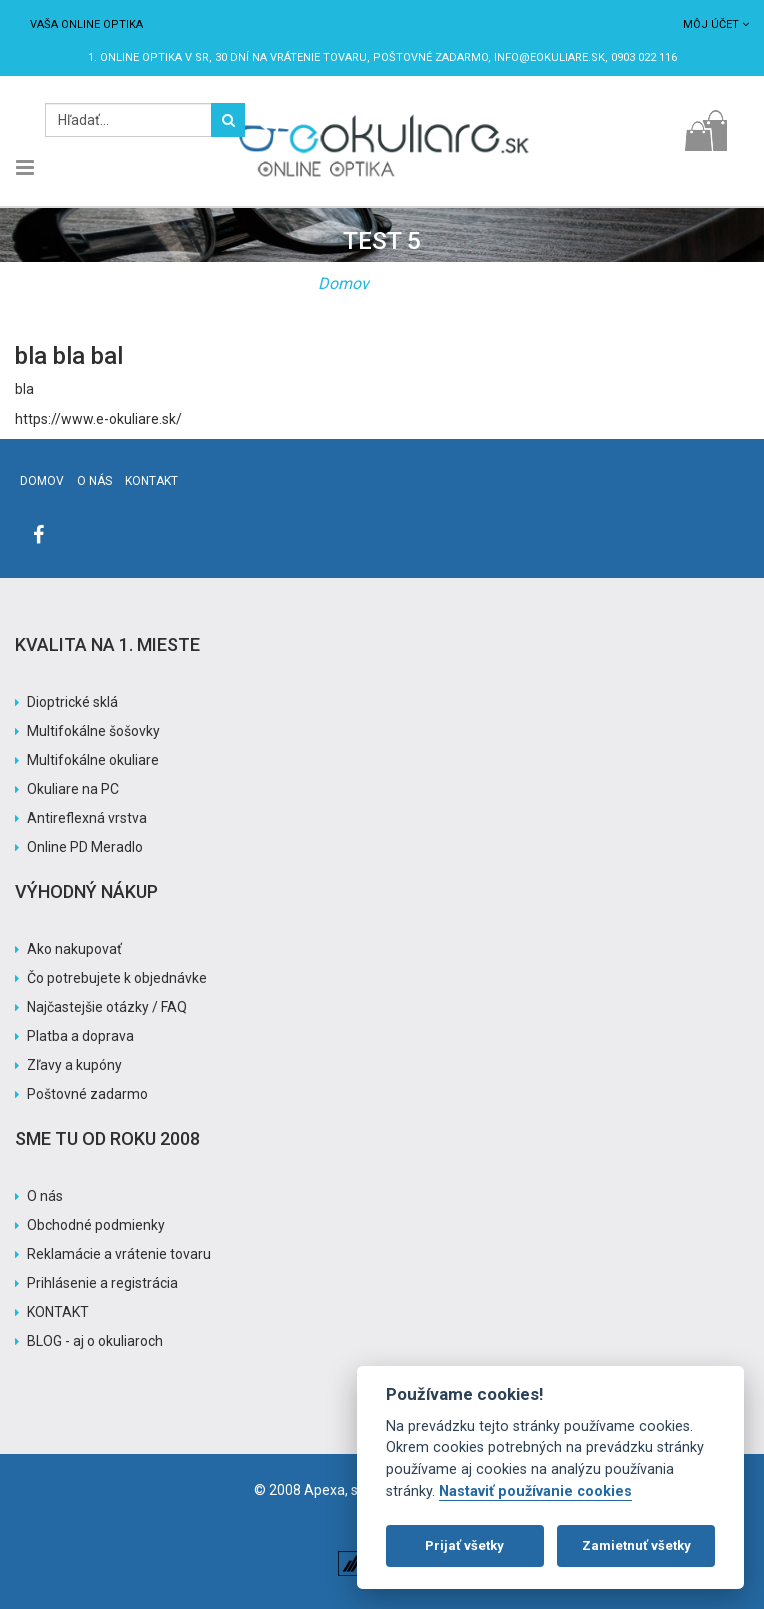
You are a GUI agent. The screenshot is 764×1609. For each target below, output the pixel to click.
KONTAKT (58, 1312)
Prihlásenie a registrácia (102, 1283)
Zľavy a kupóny (74, 1065)
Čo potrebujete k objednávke (117, 978)
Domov (343, 283)
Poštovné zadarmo (87, 1094)
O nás (94, 481)
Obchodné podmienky (96, 1225)
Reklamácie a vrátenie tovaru (119, 1254)
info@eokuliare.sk (549, 57)
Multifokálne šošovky (93, 731)
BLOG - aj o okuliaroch (95, 1341)
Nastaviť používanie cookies (535, 1491)
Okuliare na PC (73, 789)
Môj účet (716, 24)
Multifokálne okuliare (93, 760)
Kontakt (151, 481)
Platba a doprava (80, 1036)
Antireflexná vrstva (87, 818)
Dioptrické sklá (72, 702)
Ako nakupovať (74, 949)
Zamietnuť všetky (636, 1545)
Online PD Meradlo (85, 847)
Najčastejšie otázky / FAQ (107, 1007)
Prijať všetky (464, 1545)
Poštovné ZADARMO (430, 57)
